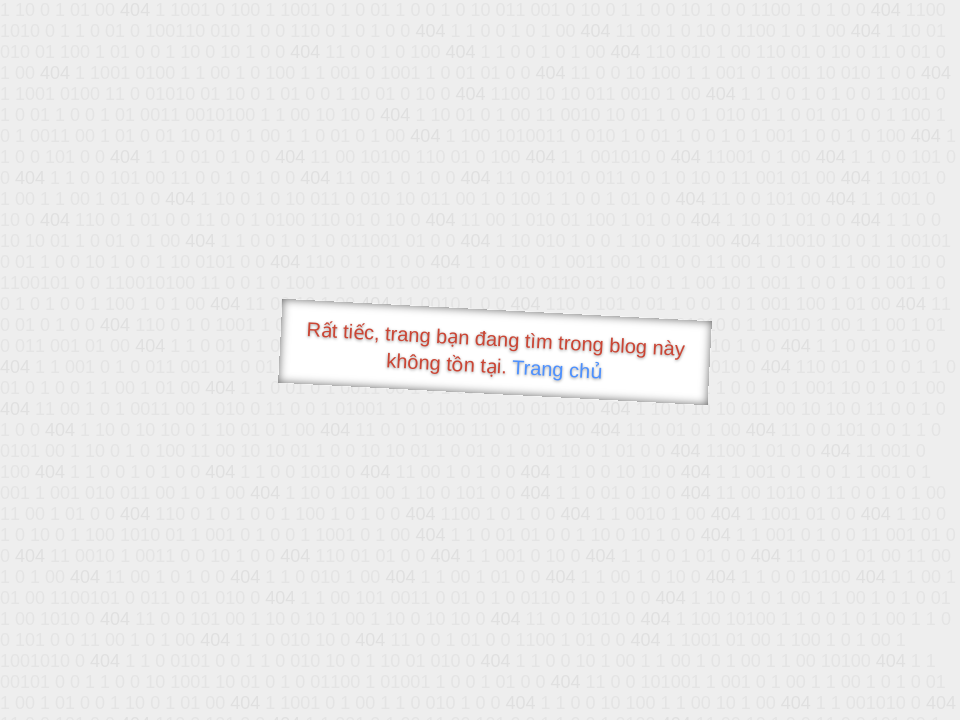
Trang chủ (557, 369)
